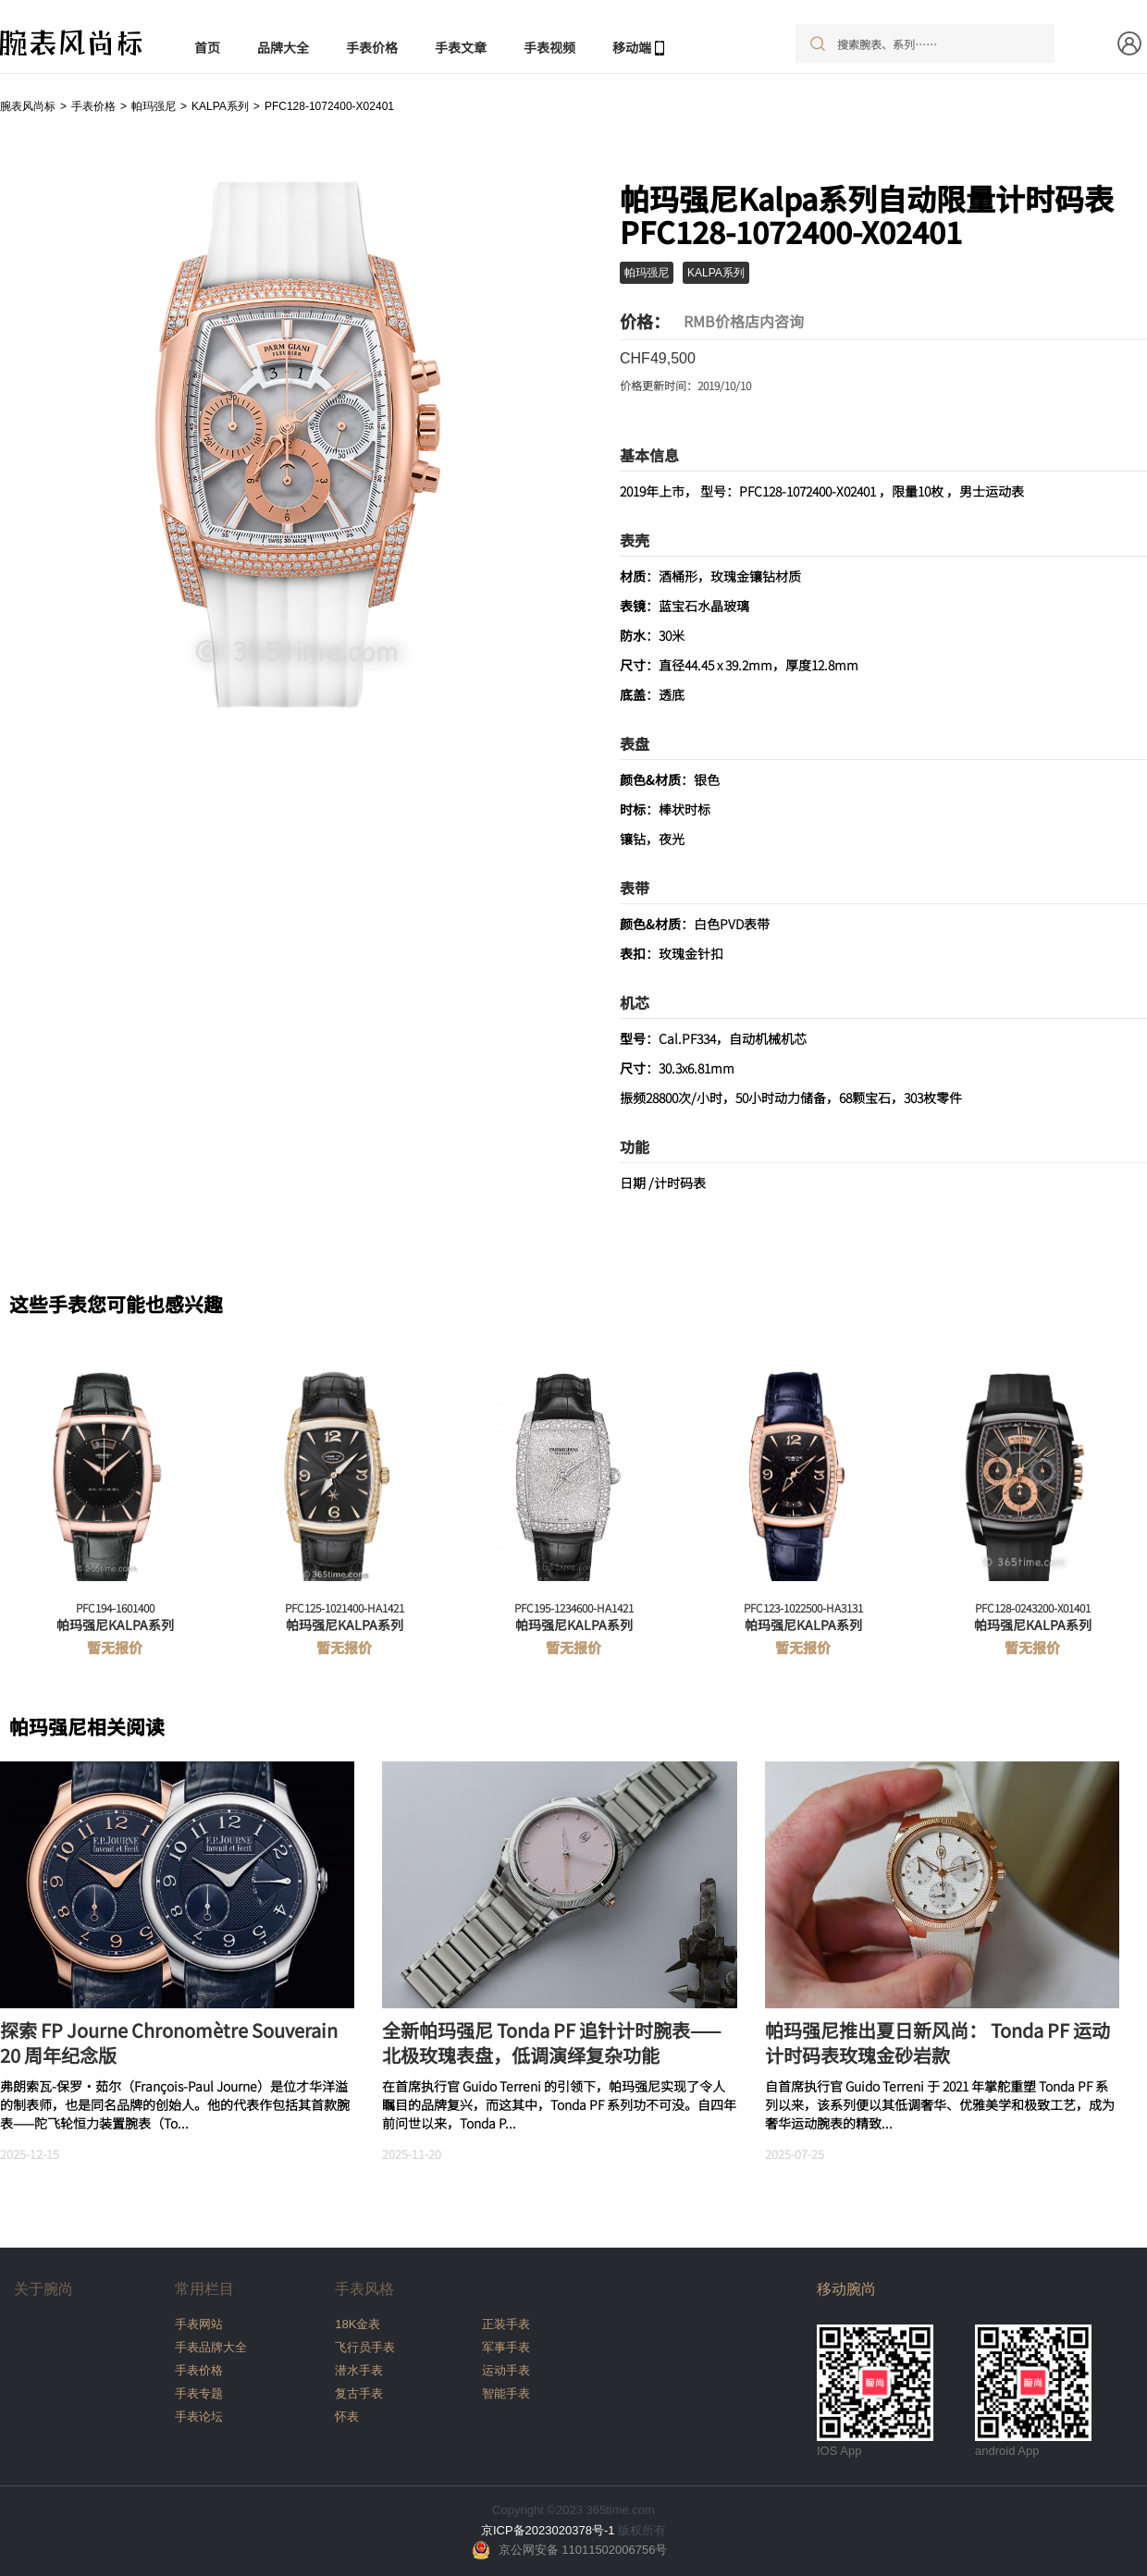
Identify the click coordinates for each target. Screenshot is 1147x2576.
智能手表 (506, 2393)
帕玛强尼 (153, 106)
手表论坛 (199, 2416)
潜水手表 (359, 2370)
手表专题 (199, 2393)
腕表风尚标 (28, 106)
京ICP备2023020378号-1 (548, 2530)
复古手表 (359, 2393)
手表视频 (549, 47)
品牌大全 (283, 47)
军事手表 (506, 2347)
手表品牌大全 (211, 2347)
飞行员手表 (365, 2347)
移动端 (631, 47)
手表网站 (199, 2324)
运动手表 (506, 2370)
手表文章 (461, 47)
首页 (207, 47)
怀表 (347, 2416)
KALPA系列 (220, 106)
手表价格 (372, 47)
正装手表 (506, 2324)
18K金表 (357, 2324)
